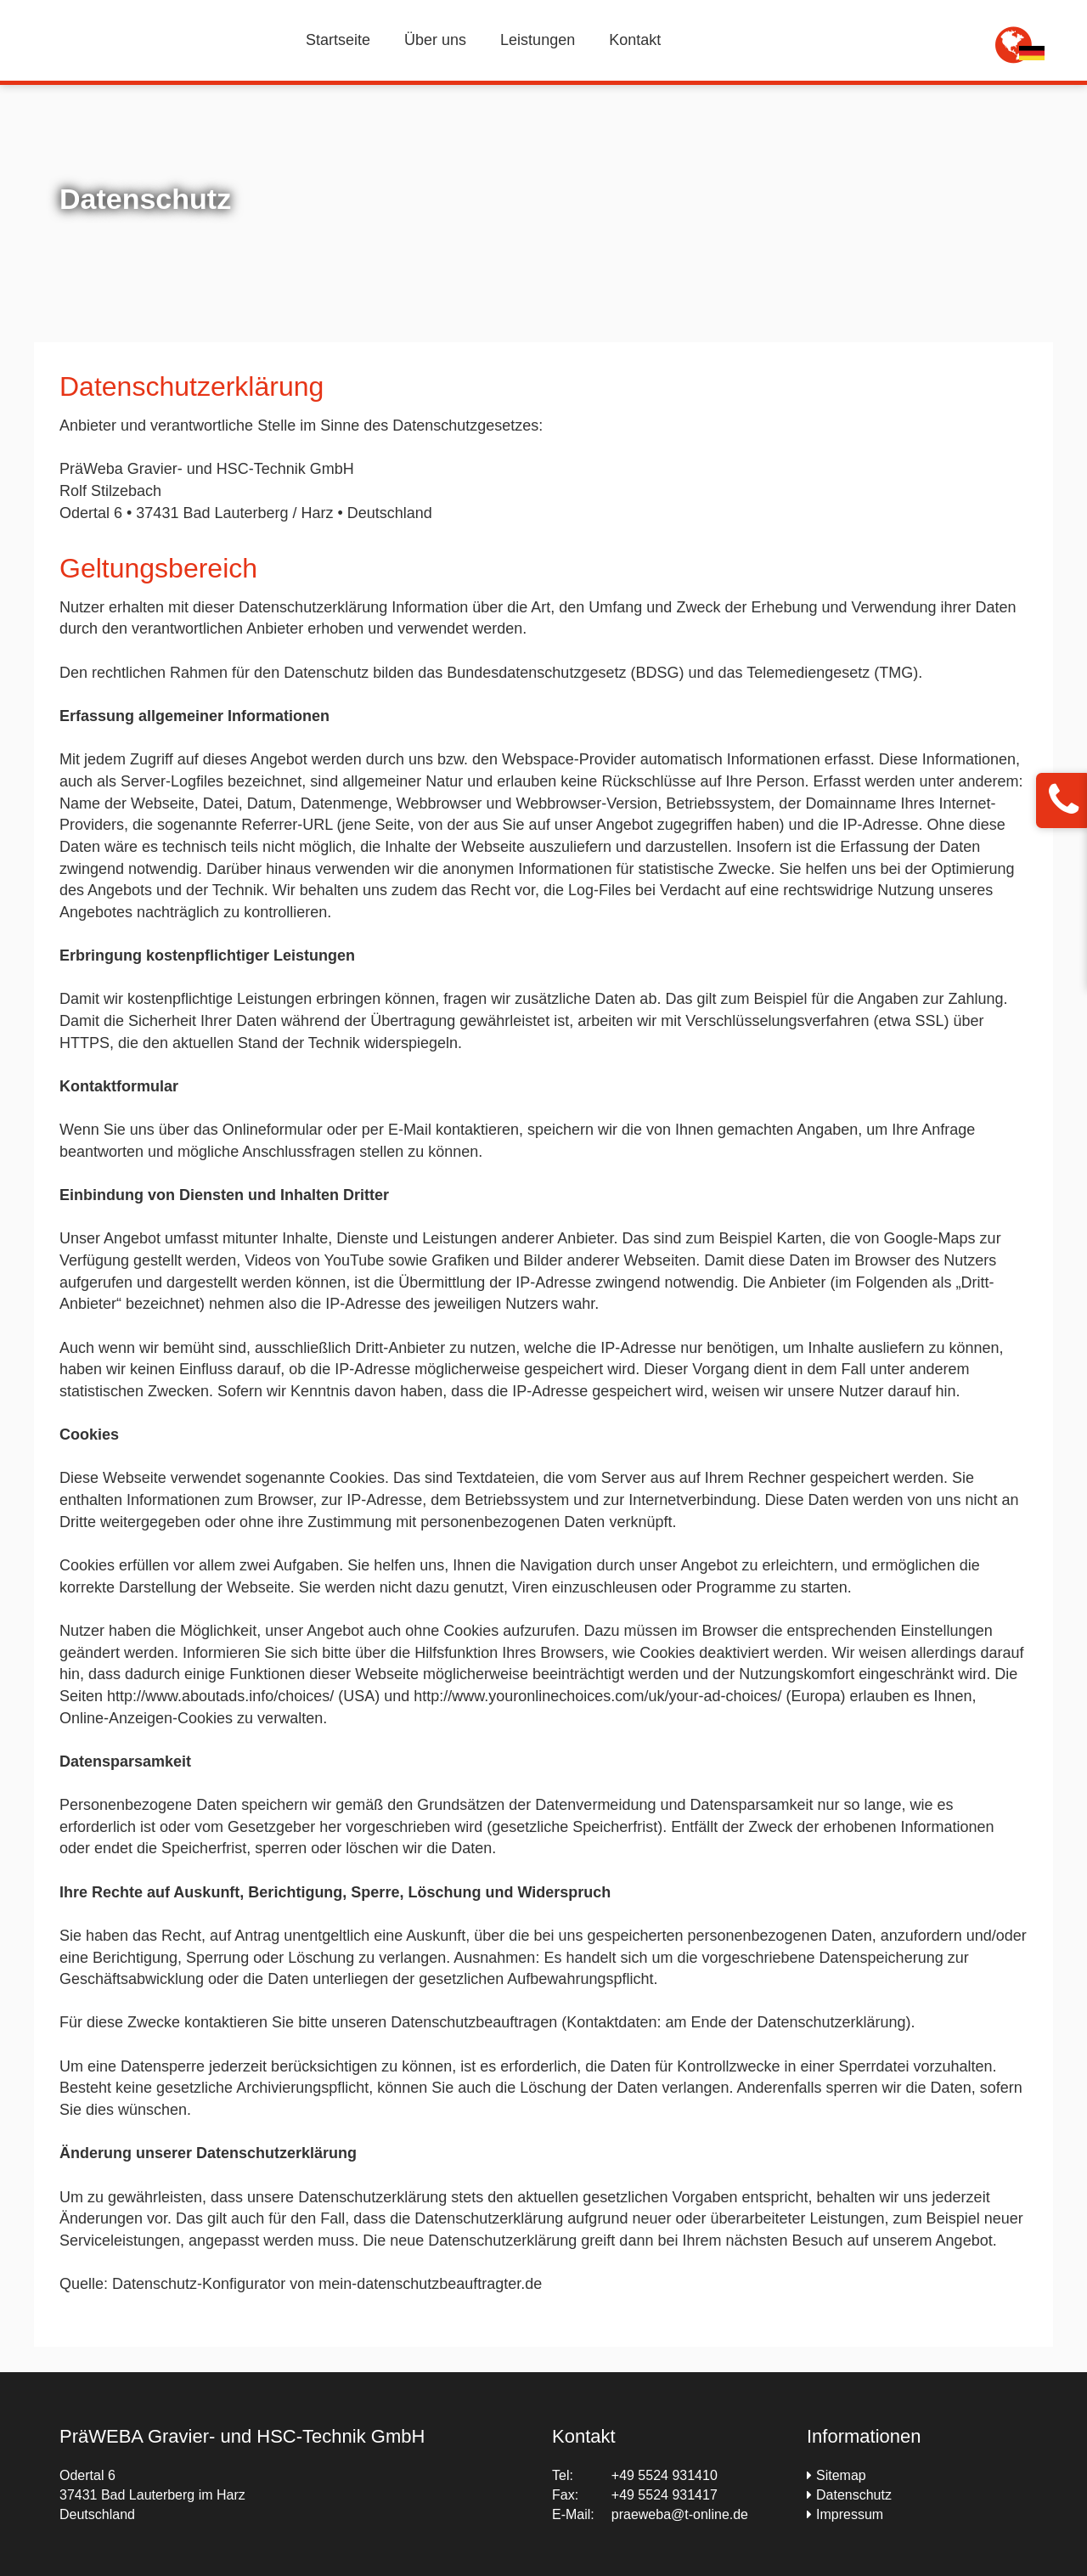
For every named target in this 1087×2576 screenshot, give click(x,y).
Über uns (435, 39)
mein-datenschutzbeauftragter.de (430, 2283)
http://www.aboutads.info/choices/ (222, 1696)
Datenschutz (854, 2495)
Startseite (338, 39)
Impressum (849, 2514)
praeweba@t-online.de (679, 2514)
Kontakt (635, 39)
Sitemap (841, 2475)
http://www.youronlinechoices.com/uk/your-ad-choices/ (600, 1696)
